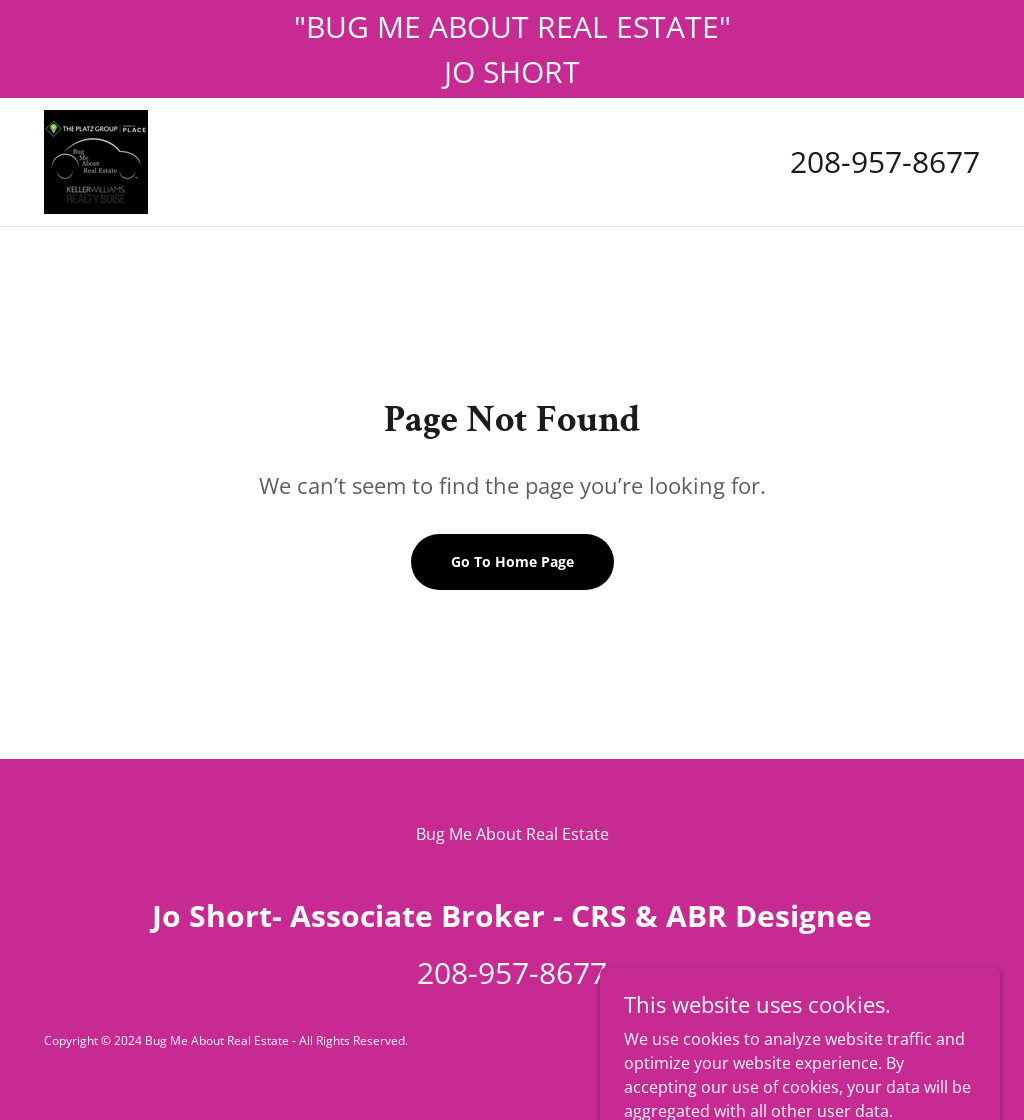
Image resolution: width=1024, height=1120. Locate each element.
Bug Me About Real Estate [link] (512, 834)
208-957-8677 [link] (885, 161)
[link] (96, 160)
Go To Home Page (512, 561)
